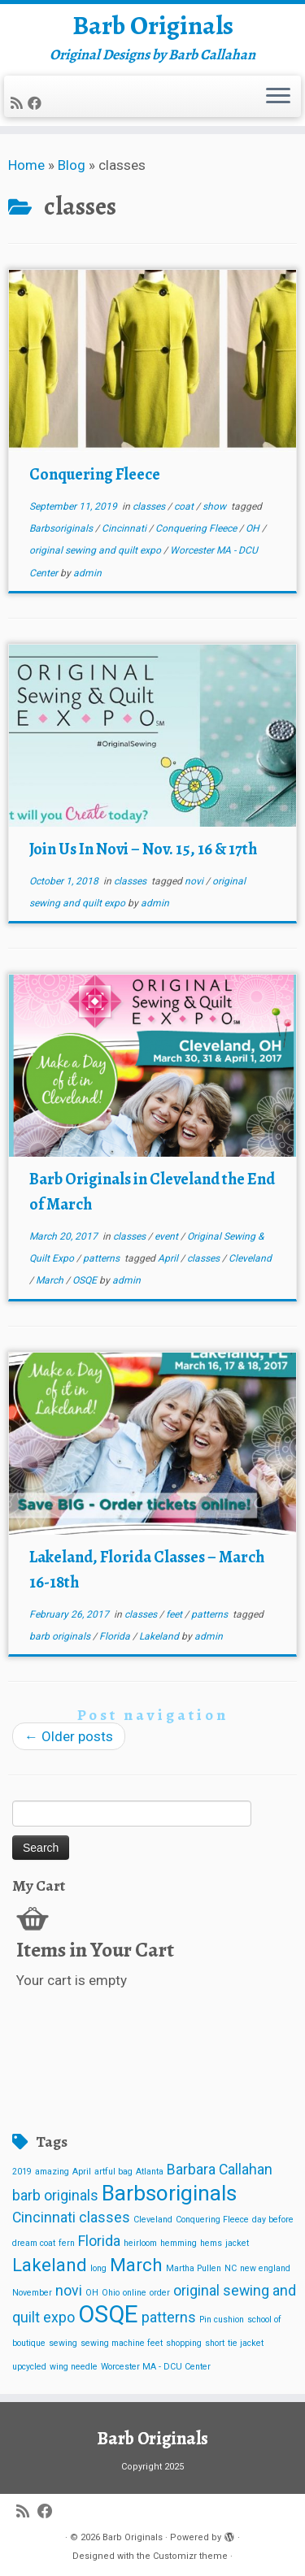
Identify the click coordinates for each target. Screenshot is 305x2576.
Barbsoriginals (62, 528)
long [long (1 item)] (98, 2268)
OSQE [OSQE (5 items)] (108, 2314)
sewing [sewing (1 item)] (63, 2343)
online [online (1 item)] (134, 2292)
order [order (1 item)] (160, 2292)
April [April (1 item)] (81, 2171)
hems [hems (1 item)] (211, 2243)
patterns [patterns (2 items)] (169, 2317)
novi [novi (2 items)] (68, 2291)
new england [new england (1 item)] (265, 2268)
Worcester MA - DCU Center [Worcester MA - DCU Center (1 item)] (156, 2366)
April (169, 1258)
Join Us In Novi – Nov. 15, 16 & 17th (143, 849)
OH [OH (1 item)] (91, 2292)
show (216, 506)
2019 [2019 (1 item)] (22, 2171)
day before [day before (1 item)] (273, 2219)
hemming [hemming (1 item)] (178, 2243)
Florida (116, 1636)
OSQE (85, 1280)
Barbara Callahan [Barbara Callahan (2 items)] (219, 2169)
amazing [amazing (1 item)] (52, 2171)
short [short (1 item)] (214, 2343)
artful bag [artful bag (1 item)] (113, 2171)
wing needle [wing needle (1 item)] (74, 2366)
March (51, 1280)
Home (26, 165)
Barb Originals (152, 25)
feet (175, 1614)
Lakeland (160, 1636)
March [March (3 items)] (136, 2264)
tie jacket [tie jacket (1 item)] (246, 2343)
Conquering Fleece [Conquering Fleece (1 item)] (212, 2219)
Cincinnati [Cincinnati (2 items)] (44, 2217)
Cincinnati (125, 528)
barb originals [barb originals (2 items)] (55, 2195)
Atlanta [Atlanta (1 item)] (149, 2171)
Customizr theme (190, 2556)
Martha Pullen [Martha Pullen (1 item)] (193, 2268)
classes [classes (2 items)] (104, 2217)
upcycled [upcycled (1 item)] (29, 2366)
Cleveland (250, 1258)
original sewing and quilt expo (96, 550)
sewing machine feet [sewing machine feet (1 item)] (122, 2343)
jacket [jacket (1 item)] (237, 2243)
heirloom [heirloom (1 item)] (140, 2243)
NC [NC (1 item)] (230, 2268)
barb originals (61, 1636)
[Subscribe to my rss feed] (19, 103)
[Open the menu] (278, 97)
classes (150, 506)
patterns (102, 1258)
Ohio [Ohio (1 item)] (111, 2292)
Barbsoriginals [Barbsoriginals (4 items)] (169, 2193)
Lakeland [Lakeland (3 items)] (49, 2264)
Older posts (68, 1736)
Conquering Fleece (94, 474)
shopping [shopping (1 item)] (184, 2343)
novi (195, 881)
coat (185, 506)
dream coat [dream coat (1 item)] (33, 2243)
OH (254, 528)
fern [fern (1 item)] (67, 2243)
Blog (71, 165)
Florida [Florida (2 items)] (99, 2241)
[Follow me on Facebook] (37, 103)
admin (87, 573)
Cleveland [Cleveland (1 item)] (152, 2219)
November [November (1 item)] (32, 2292)
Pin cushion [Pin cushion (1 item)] (221, 2319)
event (168, 1236)
